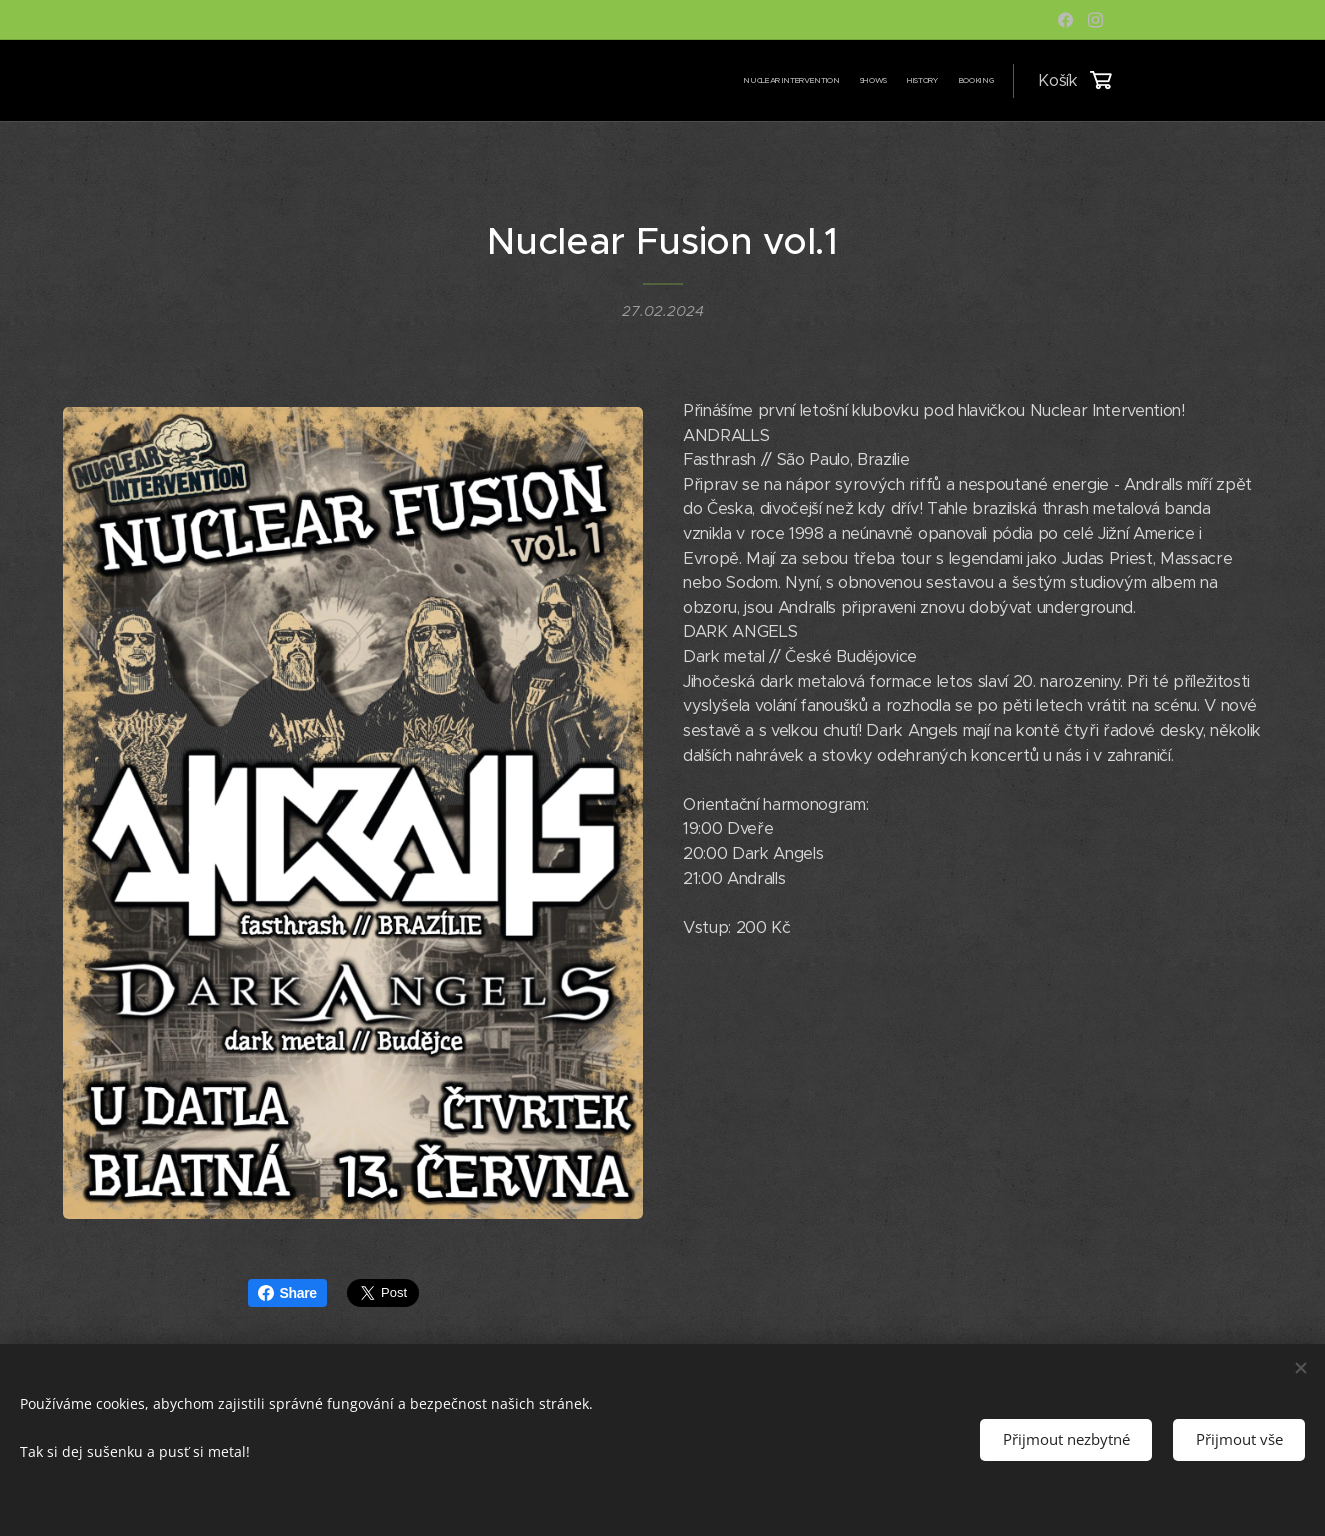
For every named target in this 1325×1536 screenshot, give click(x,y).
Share (287, 1293)
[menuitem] (935, 81)
